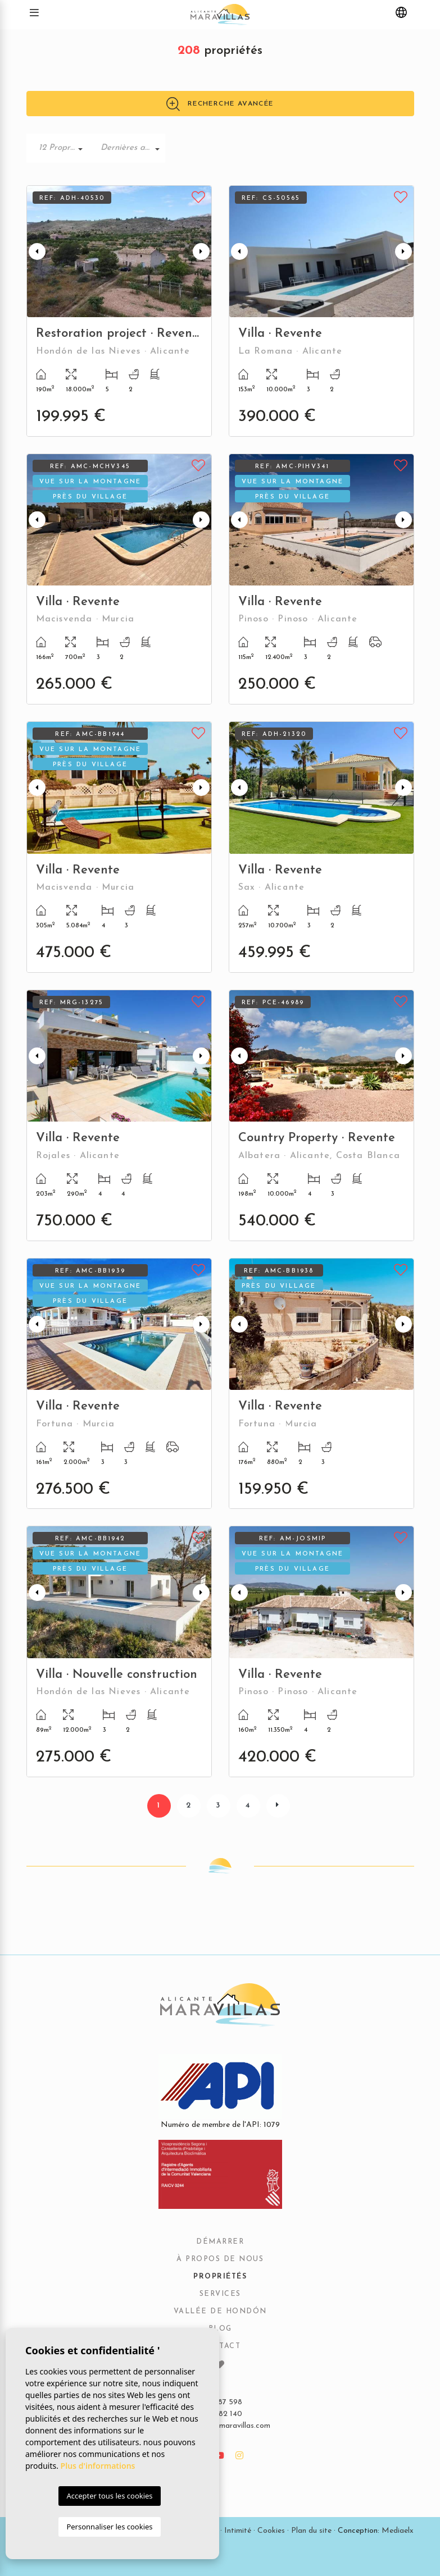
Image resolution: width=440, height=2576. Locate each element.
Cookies (271, 2531)
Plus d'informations (98, 2465)
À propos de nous (220, 2259)
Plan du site (311, 2531)
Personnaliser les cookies (109, 2527)
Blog (220, 2329)
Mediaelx (398, 2531)
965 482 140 (220, 2414)
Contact (220, 2346)
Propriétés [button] (220, 2276)
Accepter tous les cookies (109, 2496)
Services (220, 2294)
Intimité (237, 2531)
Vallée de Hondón (220, 2311)
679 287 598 (220, 2402)
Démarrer (220, 2242)
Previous (37, 251)
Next (201, 251)
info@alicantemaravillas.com (220, 2426)
